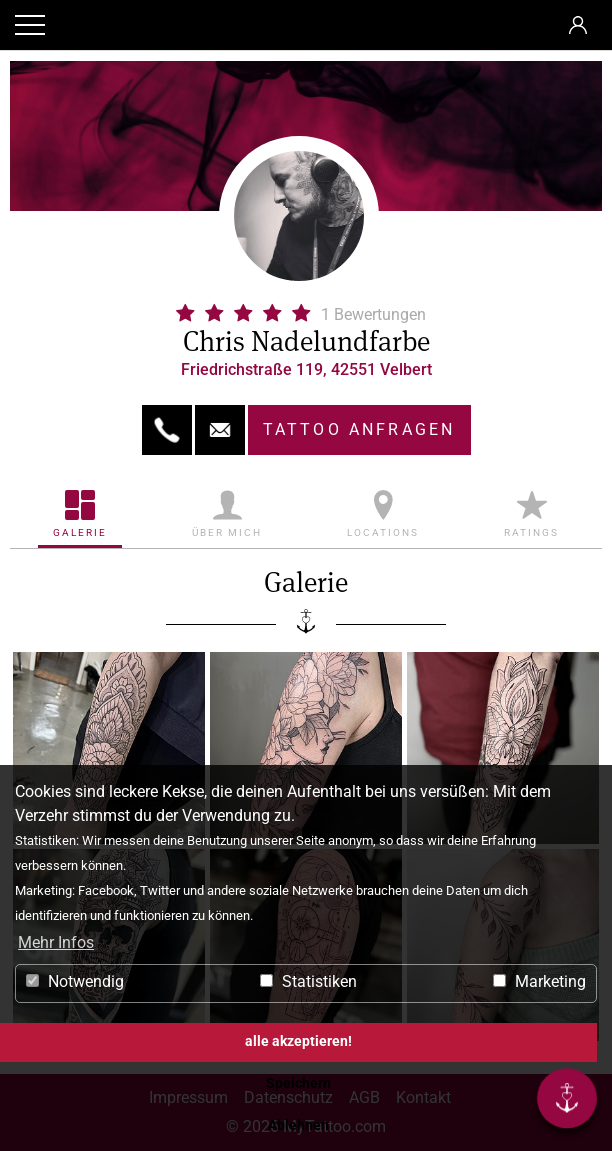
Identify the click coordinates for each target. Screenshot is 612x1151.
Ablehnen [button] (298, 1125)
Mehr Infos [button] (56, 942)
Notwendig (75, 981)
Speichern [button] (298, 1083)
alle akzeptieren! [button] (298, 1041)
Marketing (539, 981)
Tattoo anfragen (359, 429)
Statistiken (308, 981)
